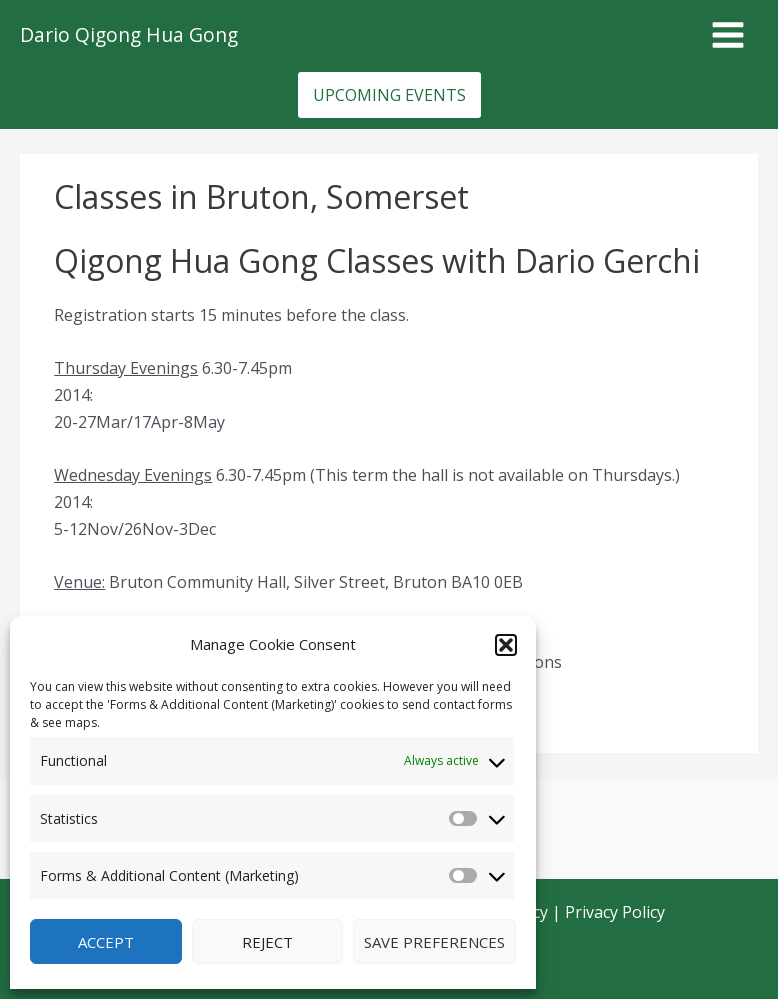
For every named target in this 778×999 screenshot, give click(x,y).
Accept (106, 942)
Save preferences (434, 942)
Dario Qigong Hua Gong (129, 34)
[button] (506, 645)
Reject (267, 942)
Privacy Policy (615, 912)
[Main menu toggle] (728, 35)
